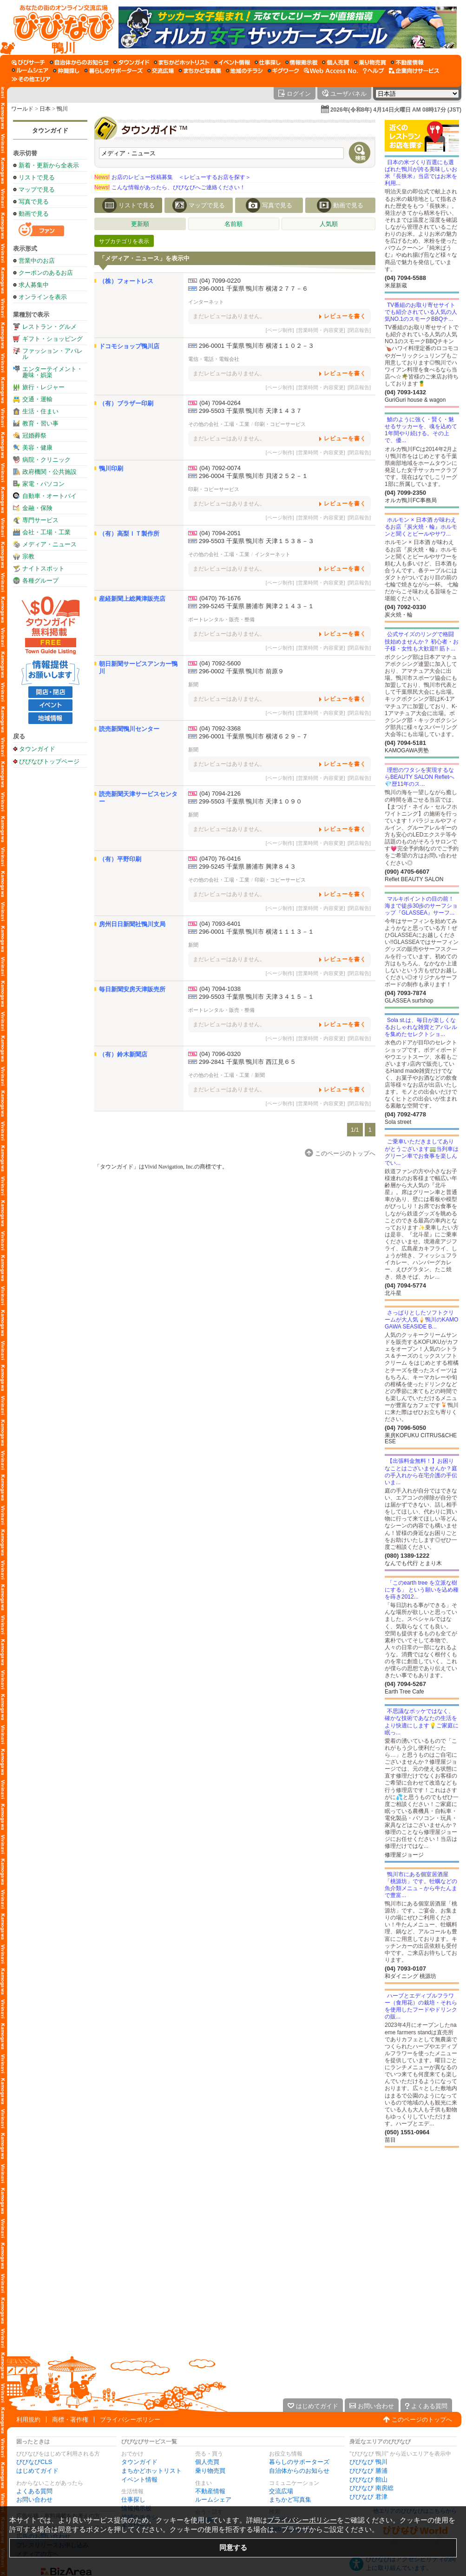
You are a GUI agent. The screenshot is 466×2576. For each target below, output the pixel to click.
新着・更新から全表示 (49, 165)
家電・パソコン (43, 484)
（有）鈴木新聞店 (123, 1054)
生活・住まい (40, 411)
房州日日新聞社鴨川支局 (132, 924)
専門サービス (40, 520)
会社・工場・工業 (46, 532)
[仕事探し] (268, 62)
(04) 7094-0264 (220, 402)
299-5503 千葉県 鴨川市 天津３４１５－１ (256, 996)
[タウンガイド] (131, 62)
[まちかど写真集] (199, 70)
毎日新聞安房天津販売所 (132, 989)
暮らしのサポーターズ (299, 2461)
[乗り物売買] (370, 62)
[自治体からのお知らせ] (79, 62)
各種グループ (40, 581)
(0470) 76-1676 (220, 598)
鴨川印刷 (111, 468)
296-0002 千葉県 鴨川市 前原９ (241, 671)
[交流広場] (160, 70)
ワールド (22, 109)
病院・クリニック (46, 460)
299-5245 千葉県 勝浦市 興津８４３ (247, 866)
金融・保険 (37, 508)
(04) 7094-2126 (220, 793)
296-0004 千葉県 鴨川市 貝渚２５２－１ (253, 475)
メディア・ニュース (49, 544)
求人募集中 (34, 285)
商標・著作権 (70, 2419)
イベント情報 (139, 2479)
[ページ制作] (280, 330)
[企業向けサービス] (414, 70)
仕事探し (133, 2499)
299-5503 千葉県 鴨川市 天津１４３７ (250, 410)
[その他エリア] (31, 79)
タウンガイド (50, 130)
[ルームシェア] (30, 70)
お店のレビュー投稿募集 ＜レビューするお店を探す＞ (172, 177)
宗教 (28, 556)
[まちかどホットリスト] (182, 62)
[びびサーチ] (28, 62)
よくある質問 (34, 2491)
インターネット (206, 302)
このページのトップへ (422, 2420)
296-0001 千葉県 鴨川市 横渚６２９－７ (253, 736)
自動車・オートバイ (49, 496)
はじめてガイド (37, 2470)
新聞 (193, 684)
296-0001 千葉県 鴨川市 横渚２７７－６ (253, 288)
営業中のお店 (37, 261)
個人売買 (207, 2461)
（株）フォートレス (126, 281)
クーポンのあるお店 (46, 273)
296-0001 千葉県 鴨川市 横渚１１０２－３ (256, 345)
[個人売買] (335, 62)
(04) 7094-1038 (220, 988)
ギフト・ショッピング (52, 339)
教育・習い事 (40, 423)
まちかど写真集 (290, 2499)
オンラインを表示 (43, 297)
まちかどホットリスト (151, 2470)
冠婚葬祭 (34, 435)
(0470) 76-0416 (220, 858)
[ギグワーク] (283, 70)
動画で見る (34, 214)
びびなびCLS (34, 2461)
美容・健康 (37, 448)
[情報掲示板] (301, 62)
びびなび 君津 (368, 2496)
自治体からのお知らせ (299, 2470)
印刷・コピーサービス (280, 424)
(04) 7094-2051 (220, 533)
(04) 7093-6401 (220, 923)
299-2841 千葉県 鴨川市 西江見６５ (247, 1061)
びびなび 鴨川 (368, 2461)
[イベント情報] (232, 62)
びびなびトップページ (49, 761)
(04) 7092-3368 (220, 728)
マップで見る (37, 189)
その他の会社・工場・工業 (218, 424)
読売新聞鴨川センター (129, 728)
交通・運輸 (37, 399)
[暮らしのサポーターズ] (113, 70)
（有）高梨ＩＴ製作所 (129, 533)
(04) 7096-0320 (220, 1053)
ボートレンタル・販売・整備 (221, 619)
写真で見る (34, 202)
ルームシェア (213, 2499)
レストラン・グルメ (49, 327)
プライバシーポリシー (130, 2419)
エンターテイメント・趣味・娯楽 (52, 372)
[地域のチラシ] (244, 70)
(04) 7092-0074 (220, 468)
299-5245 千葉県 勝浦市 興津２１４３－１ (256, 606)
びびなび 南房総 (371, 2487)
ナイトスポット (43, 568)
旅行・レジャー (43, 387)
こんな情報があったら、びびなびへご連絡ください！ (169, 187)
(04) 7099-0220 (220, 280)
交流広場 (281, 2491)
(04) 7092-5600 (220, 663)
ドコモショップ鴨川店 (129, 346)
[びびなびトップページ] (59, 27)
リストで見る (37, 177)
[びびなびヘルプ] (373, 70)
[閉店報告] (359, 330)
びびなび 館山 (368, 2479)
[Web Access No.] (331, 70)
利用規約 (28, 2419)
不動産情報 (210, 2491)
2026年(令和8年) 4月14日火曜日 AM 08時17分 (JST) (395, 109)
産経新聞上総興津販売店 (132, 598)
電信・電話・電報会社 (213, 359)
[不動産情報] (407, 62)
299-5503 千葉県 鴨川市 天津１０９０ (250, 801)
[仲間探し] (66, 70)
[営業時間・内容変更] (320, 330)
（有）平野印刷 (120, 859)
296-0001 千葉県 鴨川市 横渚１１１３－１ (256, 931)
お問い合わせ (34, 2499)
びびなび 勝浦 (368, 2470)
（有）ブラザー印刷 (126, 403)
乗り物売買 (210, 2470)
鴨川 (62, 109)
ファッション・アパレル (52, 354)
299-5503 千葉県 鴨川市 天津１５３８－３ (256, 541)
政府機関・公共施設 (49, 472)
